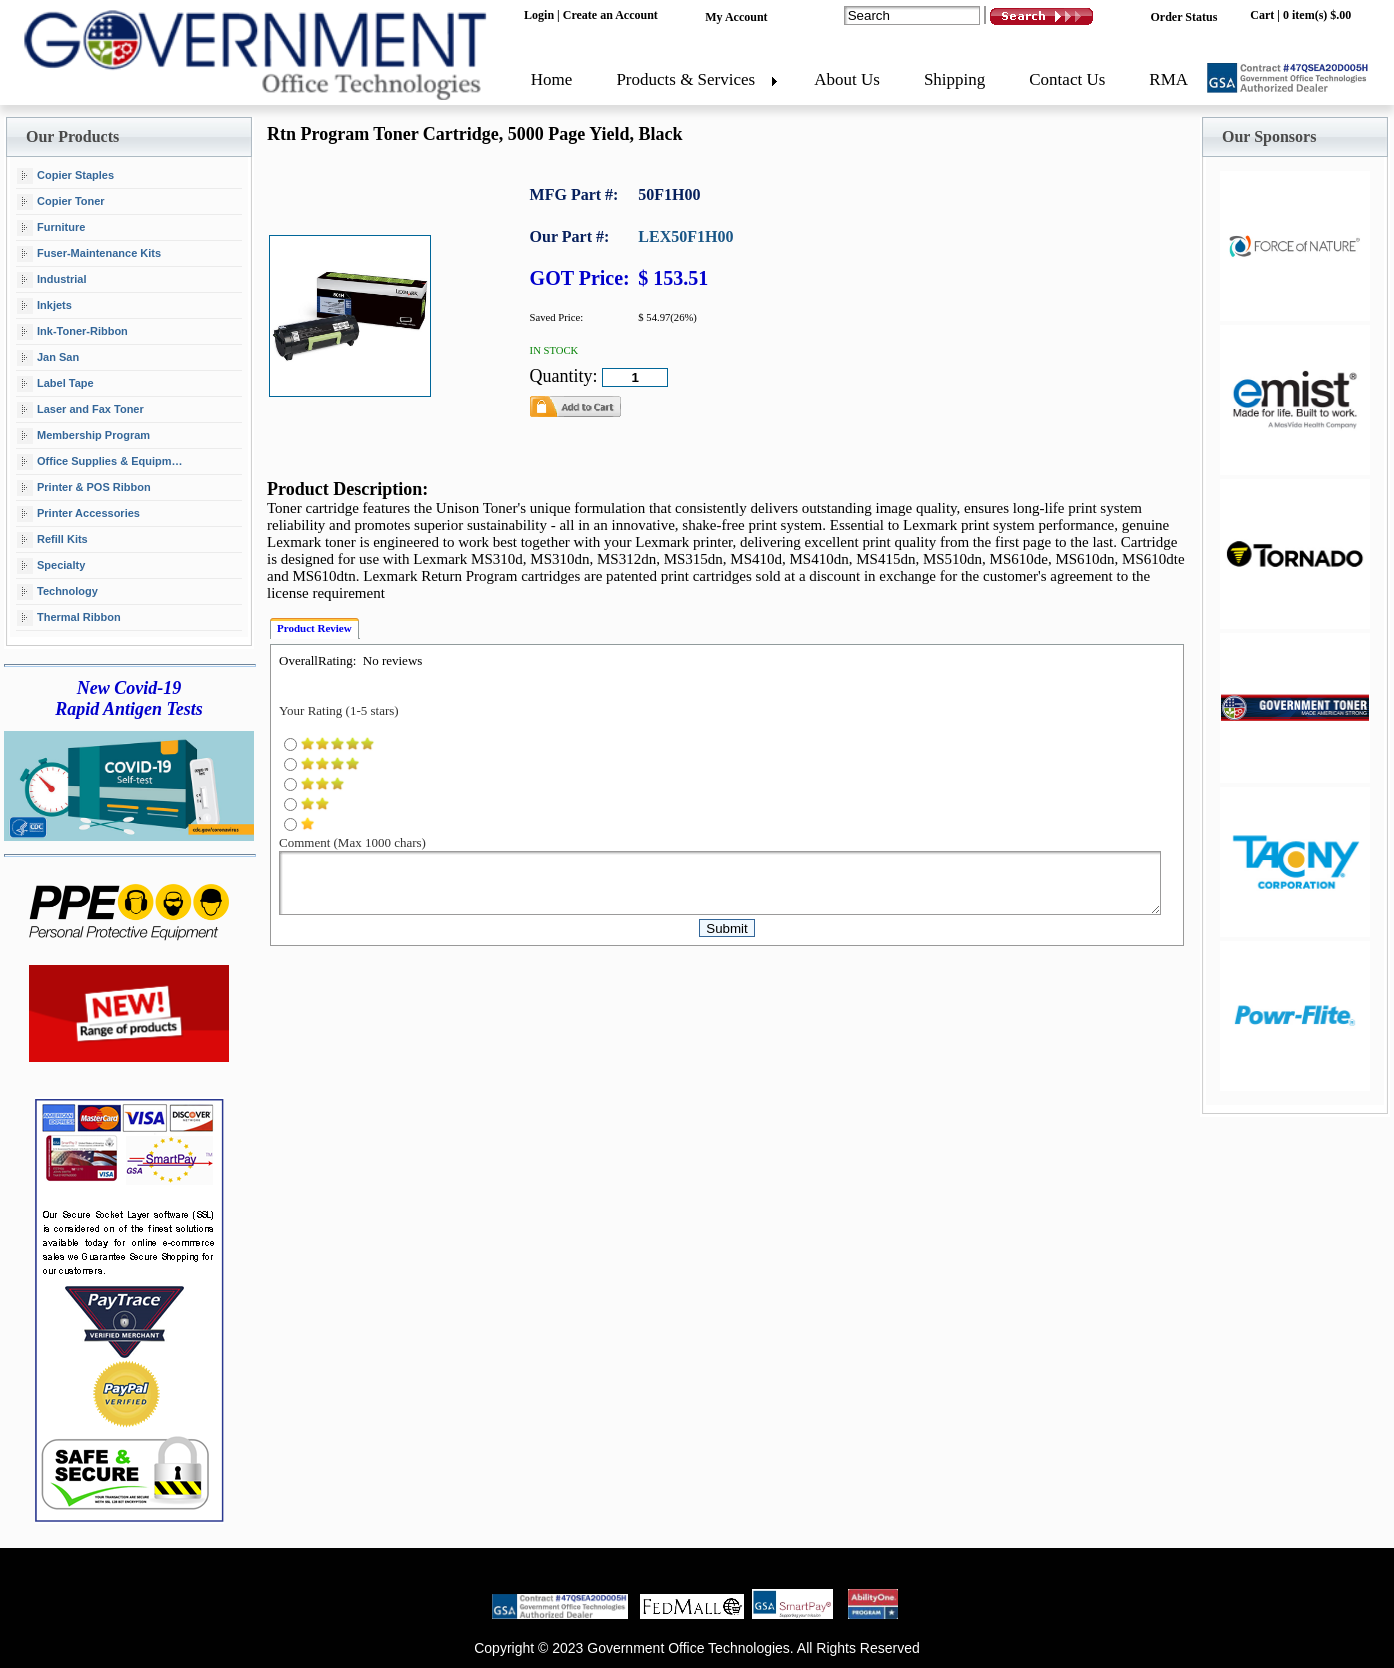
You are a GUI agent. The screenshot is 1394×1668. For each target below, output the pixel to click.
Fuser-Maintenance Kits (89, 254)
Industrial (52, 280)
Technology (57, 592)
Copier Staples (65, 176)
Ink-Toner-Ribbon (72, 332)
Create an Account (610, 15)
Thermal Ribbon (69, 618)
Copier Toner (61, 202)
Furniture (51, 228)
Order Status (1184, 17)
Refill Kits (52, 540)
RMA (1168, 79)
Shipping (954, 79)
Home (552, 79)
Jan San (48, 358)
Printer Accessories (78, 514)
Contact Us (1067, 79)
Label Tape (55, 384)
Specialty (51, 566)
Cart (1262, 15)
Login (539, 15)
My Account (736, 17)
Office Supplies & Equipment (102, 462)
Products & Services (685, 79)
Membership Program (83, 436)
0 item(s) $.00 (1317, 15)
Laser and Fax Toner (80, 410)
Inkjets (44, 306)
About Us (847, 79)
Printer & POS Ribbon (84, 488)
